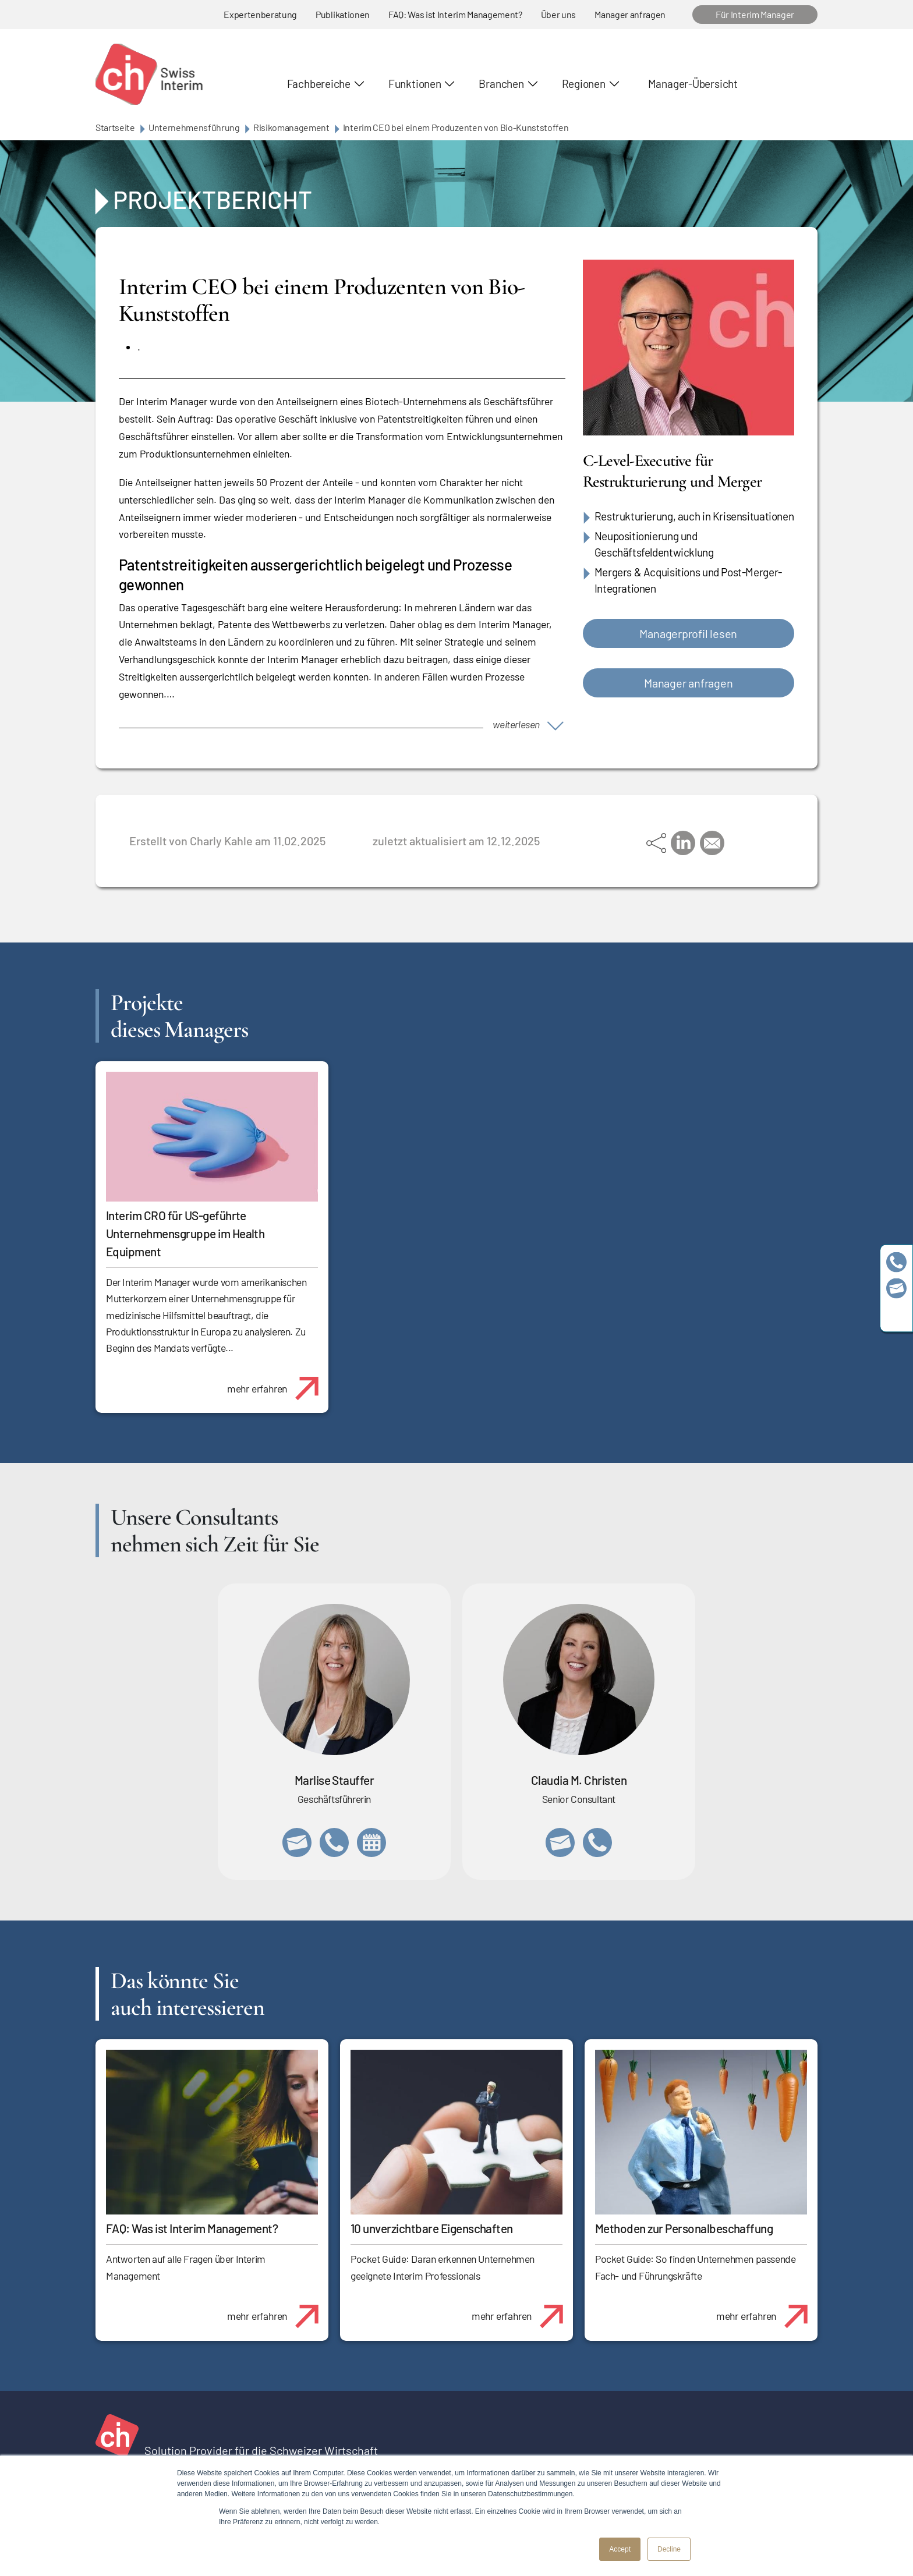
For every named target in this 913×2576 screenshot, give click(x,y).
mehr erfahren (277, 1382)
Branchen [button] (501, 83)
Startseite (115, 127)
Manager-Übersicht (693, 83)
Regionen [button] (584, 83)
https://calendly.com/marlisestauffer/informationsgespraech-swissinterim (371, 1842)
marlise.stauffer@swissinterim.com (297, 1842)
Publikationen (343, 14)
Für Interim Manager (755, 14)
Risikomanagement (291, 127)
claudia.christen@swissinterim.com (560, 1842)
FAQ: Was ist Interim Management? (455, 14)
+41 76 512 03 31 (597, 1842)
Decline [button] (669, 2549)
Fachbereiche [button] (319, 83)
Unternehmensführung (194, 127)
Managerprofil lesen (688, 633)
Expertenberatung (260, 14)
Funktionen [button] (414, 83)
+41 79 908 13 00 (334, 1842)
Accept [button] (620, 2549)
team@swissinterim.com (896, 1288)
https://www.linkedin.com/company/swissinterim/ (896, 1314)
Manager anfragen (630, 14)
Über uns (558, 14)
